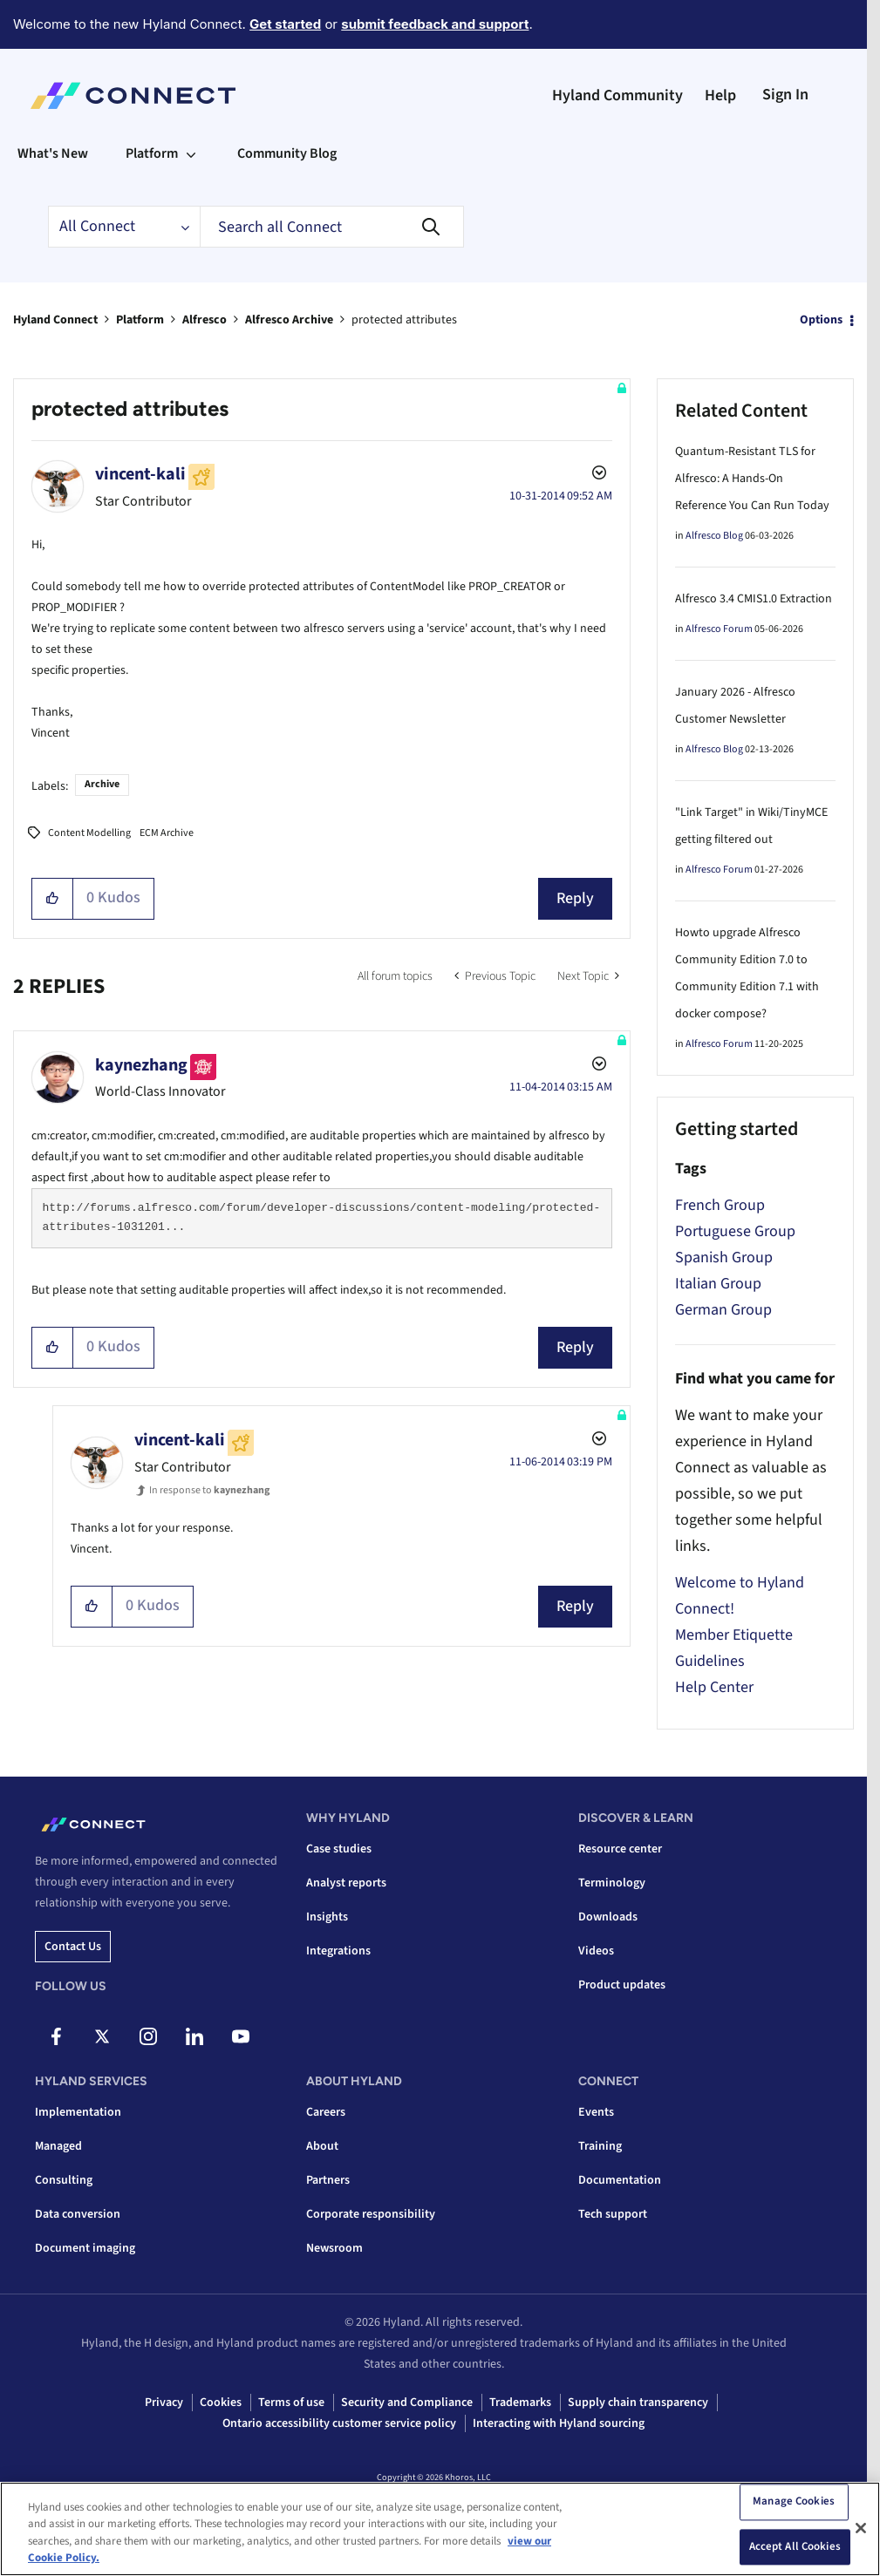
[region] (440, 2529)
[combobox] (332, 227)
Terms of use (291, 2402)
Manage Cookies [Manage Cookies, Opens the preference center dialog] (794, 2501)
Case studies (339, 1849)
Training (600, 2146)
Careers (325, 2112)
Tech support (612, 2214)
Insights (327, 1917)
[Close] (861, 2528)
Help (720, 95)
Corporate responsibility (370, 2214)
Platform (140, 320)
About (322, 2146)
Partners (328, 2180)
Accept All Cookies (795, 2546)
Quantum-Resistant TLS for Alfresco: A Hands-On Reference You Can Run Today (752, 478)
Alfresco (204, 320)
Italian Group (718, 1284)
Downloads (608, 1917)
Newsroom (334, 2248)
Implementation (78, 2112)
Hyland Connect (55, 320)
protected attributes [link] (404, 320)
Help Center (714, 1687)
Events (596, 2112)
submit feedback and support (435, 24)
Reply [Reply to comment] (575, 1347)
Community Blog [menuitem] (287, 153)
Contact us (72, 1946)
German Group (723, 1310)
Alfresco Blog (714, 535)
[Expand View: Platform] (191, 153)
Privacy (164, 2402)
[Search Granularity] (124, 227)
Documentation (619, 2180)
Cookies (221, 2402)
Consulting (63, 2180)
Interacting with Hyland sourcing (559, 2423)
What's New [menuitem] (52, 153)
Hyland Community (617, 95)
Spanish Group (724, 1257)
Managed (58, 2146)
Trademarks (520, 2402)
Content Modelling (89, 833)
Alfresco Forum (719, 629)
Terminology (611, 1883)
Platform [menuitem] (152, 153)
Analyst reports (346, 1883)
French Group (720, 1205)
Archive (102, 784)
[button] (52, 899)
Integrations (338, 1951)
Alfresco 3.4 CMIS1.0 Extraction (753, 599)
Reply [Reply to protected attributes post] (575, 898)
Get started (285, 24)
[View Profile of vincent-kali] (140, 474)
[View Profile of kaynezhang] (141, 1065)
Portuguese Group (735, 1231)
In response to (209, 1490)
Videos (596, 1951)
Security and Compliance (407, 2402)
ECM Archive (167, 833)
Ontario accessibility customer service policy (339, 2423)
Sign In (785, 94)
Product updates (621, 1985)
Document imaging (85, 2248)
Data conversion (77, 2214)
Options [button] (821, 320)
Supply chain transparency (638, 2402)
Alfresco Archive (289, 320)
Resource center (620, 1849)
